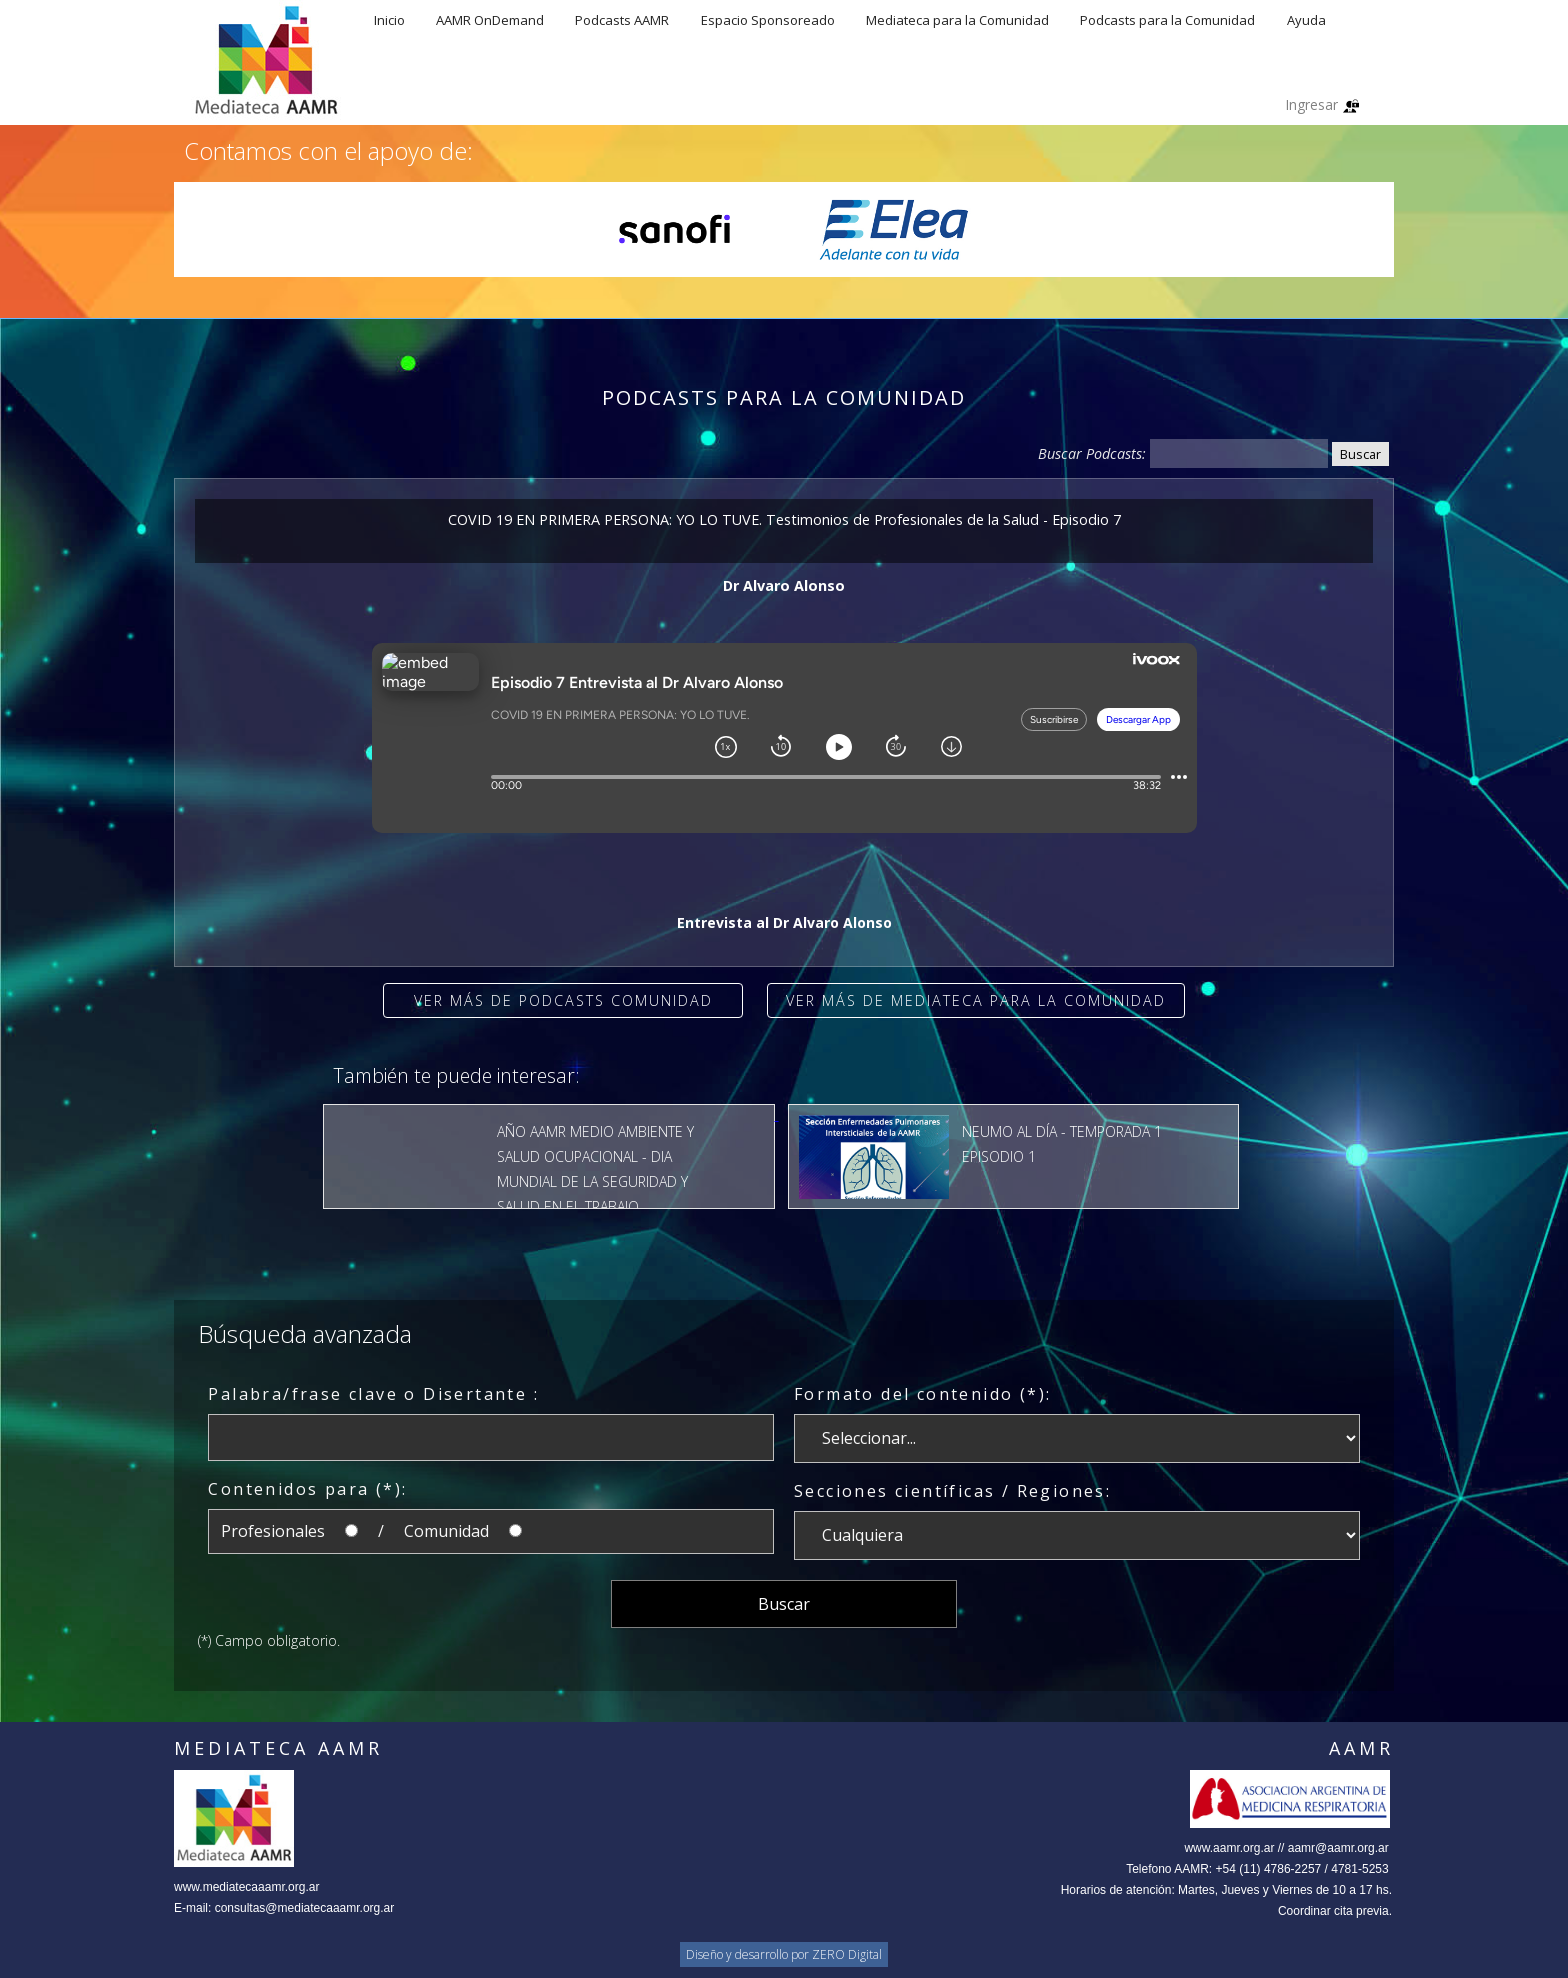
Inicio (389, 20)
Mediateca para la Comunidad (957, 20)
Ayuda (1306, 20)
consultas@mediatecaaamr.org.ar (305, 1908)
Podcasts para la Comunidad (1167, 20)
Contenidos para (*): (307, 1489)
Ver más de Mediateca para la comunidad (976, 1000)
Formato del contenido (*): (922, 1394)
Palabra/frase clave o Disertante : (373, 1394)
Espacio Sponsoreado (768, 20)
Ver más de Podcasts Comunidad (563, 1000)
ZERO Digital (847, 1954)
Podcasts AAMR (622, 20)
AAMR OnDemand (490, 20)
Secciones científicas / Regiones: (952, 1491)
